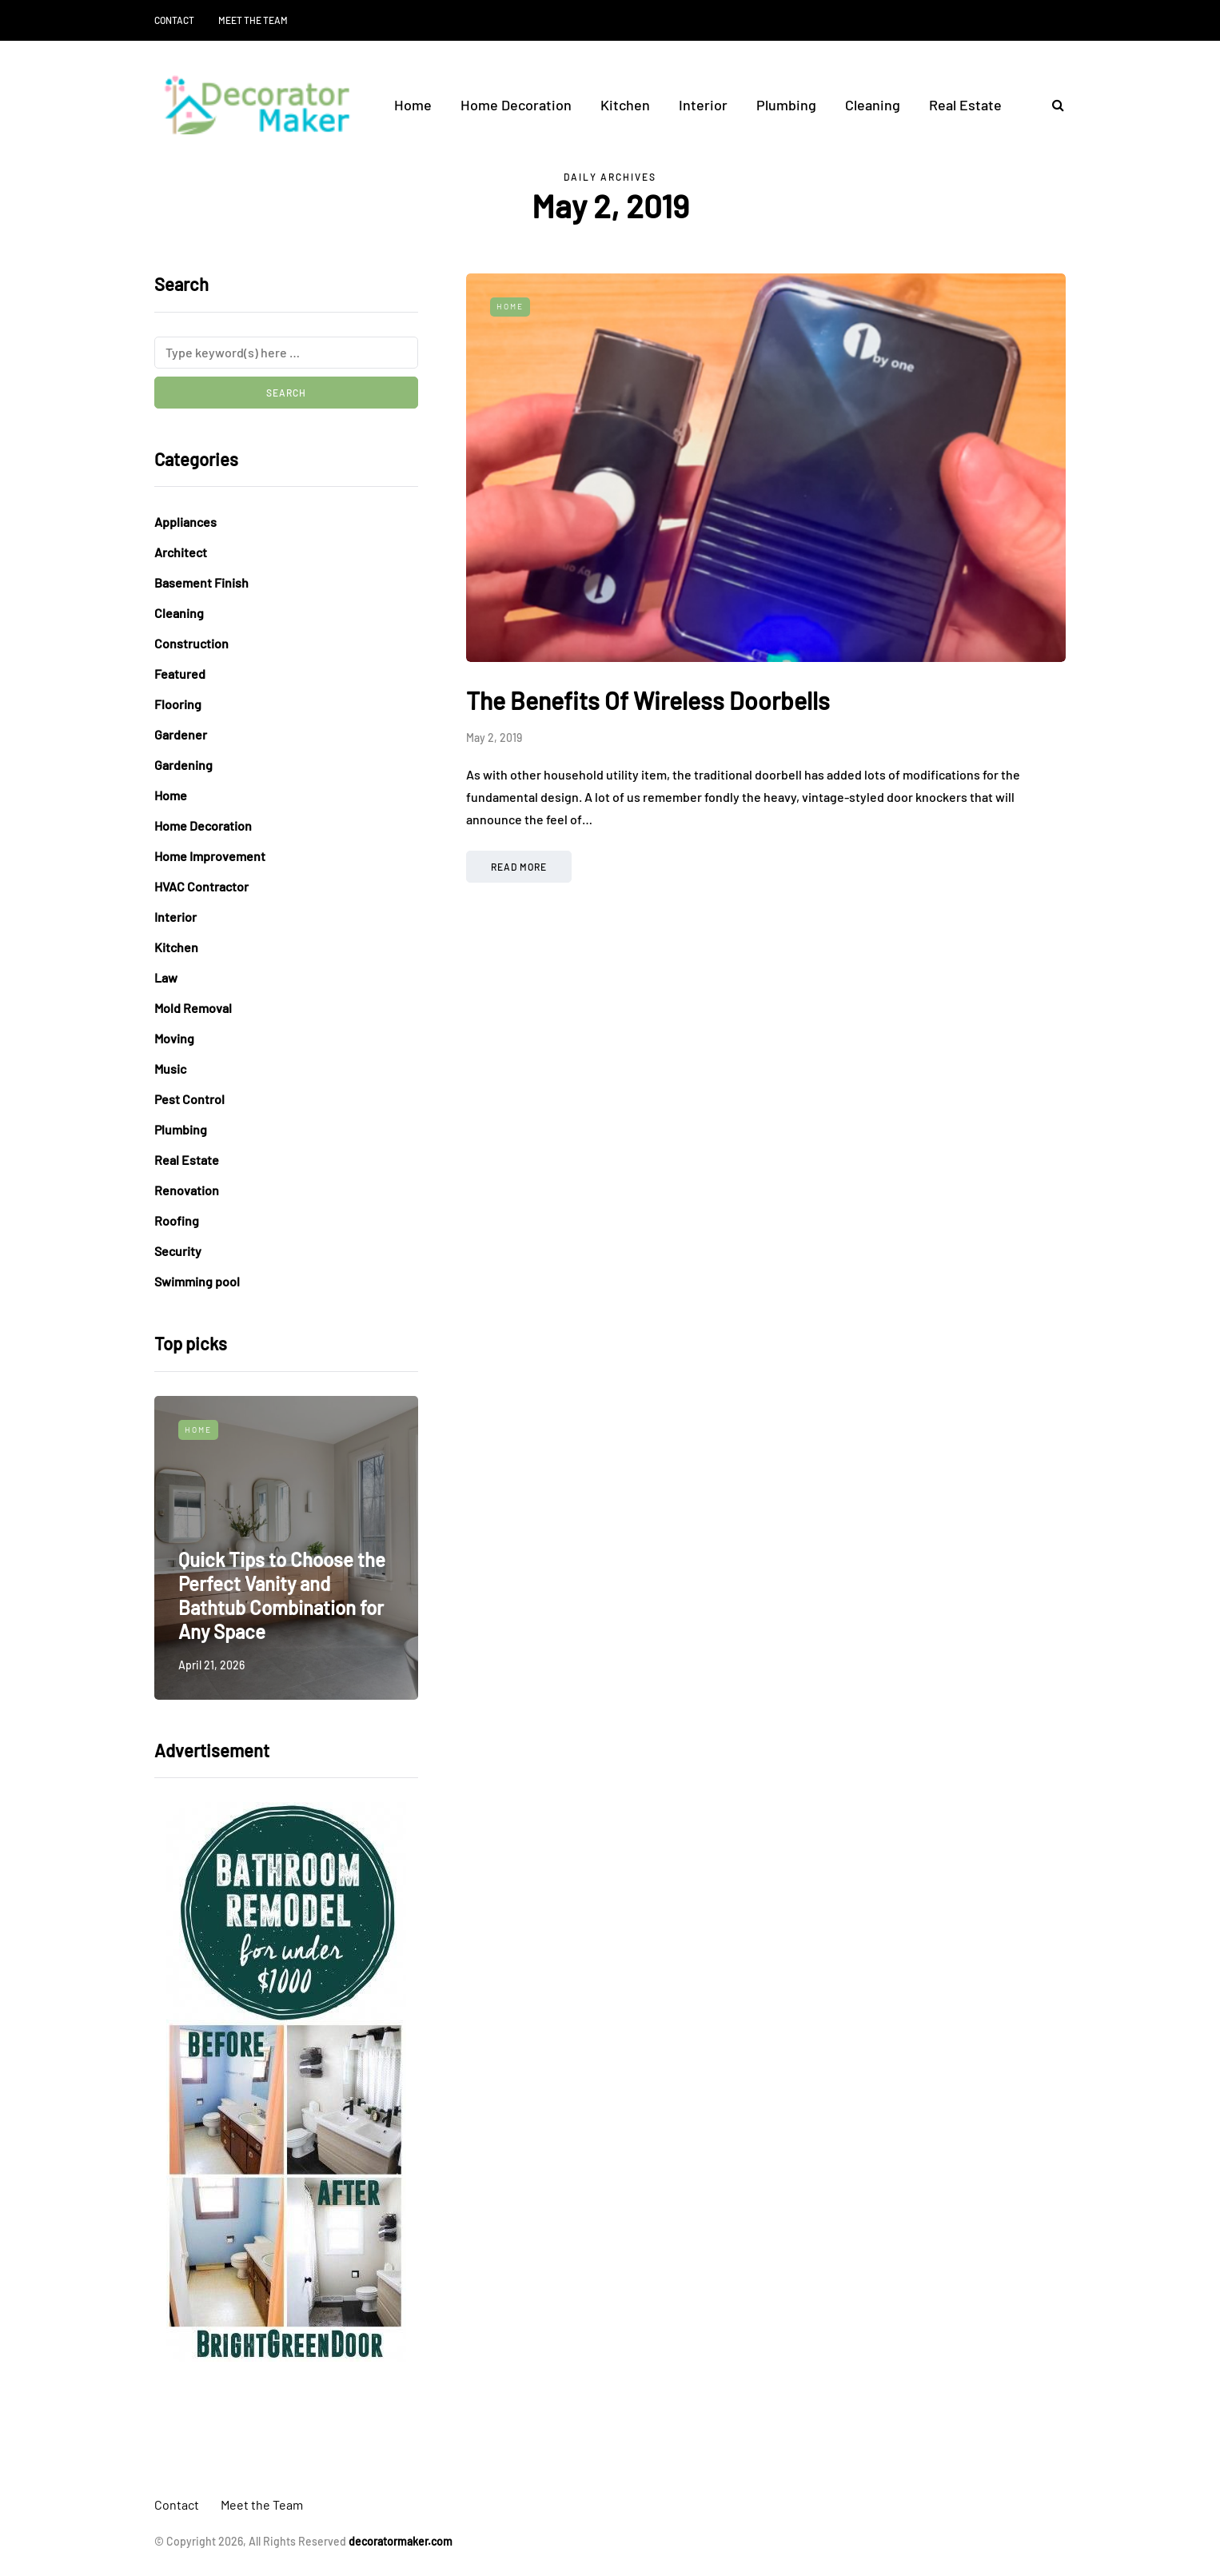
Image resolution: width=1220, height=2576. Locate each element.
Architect (180, 552)
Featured (179, 673)
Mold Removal (193, 1007)
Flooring (177, 704)
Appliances (185, 521)
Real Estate (965, 105)
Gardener (180, 734)
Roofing (176, 1220)
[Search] (286, 353)
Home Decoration (516, 105)
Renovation (186, 1190)
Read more (519, 866)
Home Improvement (209, 855)
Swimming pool (197, 1281)
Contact (174, 20)
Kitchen (625, 105)
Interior (703, 105)
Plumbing (786, 105)
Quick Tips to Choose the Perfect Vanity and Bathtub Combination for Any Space (281, 1595)
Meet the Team (253, 20)
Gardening (183, 764)
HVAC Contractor (201, 886)
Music (170, 1068)
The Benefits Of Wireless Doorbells (648, 700)
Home (413, 105)
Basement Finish (201, 582)
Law (165, 977)
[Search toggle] (1052, 104)
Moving (174, 1038)
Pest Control (189, 1099)
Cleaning (872, 105)
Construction (191, 643)
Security (177, 1250)
